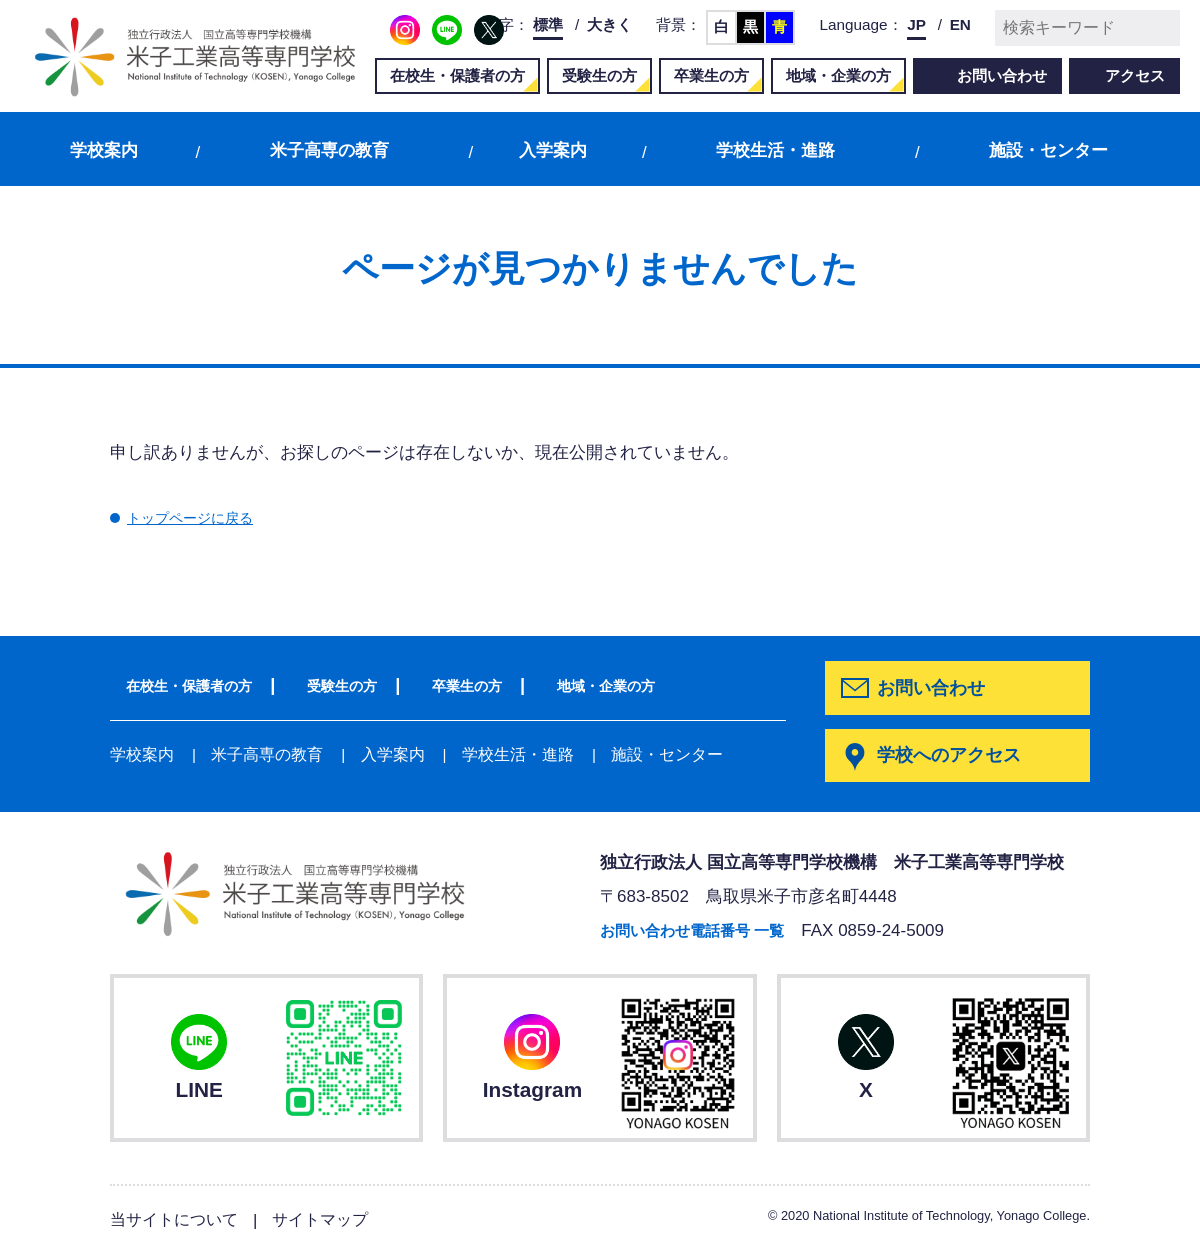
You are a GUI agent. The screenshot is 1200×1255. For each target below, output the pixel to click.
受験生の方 (599, 75)
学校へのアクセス (953, 756)
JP (916, 24)
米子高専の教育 (329, 150)
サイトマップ (331, 1220)
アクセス (1135, 75)
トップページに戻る (203, 517)
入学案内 (553, 150)
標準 (548, 24)
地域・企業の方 (838, 75)
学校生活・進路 (775, 150)
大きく (609, 24)
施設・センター (1048, 150)
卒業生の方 (711, 75)
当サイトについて (178, 1220)
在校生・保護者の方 (457, 75)
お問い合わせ (1002, 75)
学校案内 (104, 150)
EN (960, 24)
